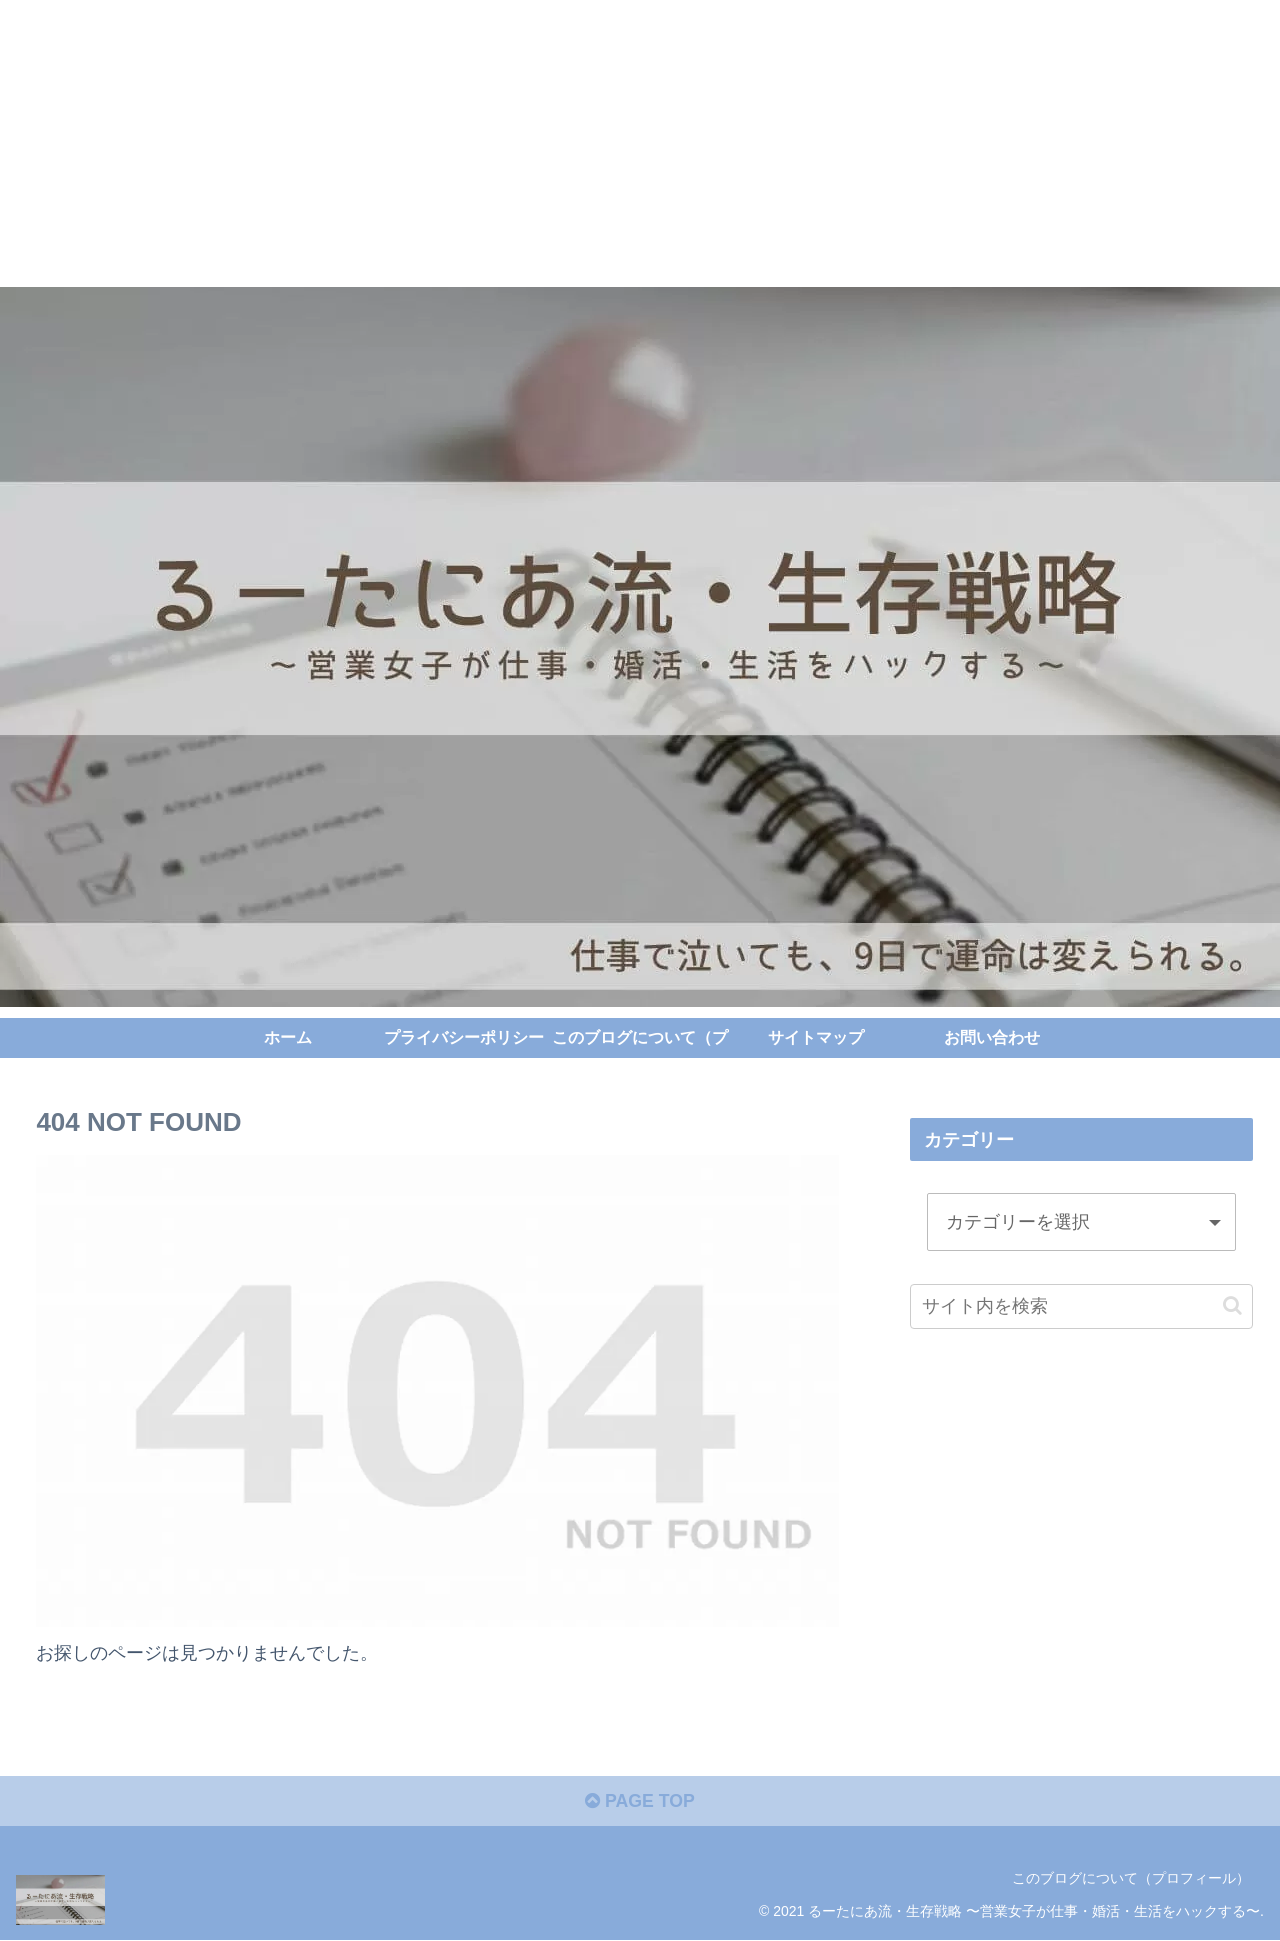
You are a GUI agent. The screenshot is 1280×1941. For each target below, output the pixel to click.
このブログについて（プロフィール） (1131, 1879)
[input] (1082, 1305)
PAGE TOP (639, 1803)
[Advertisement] (600, 140)
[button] (1232, 1305)
